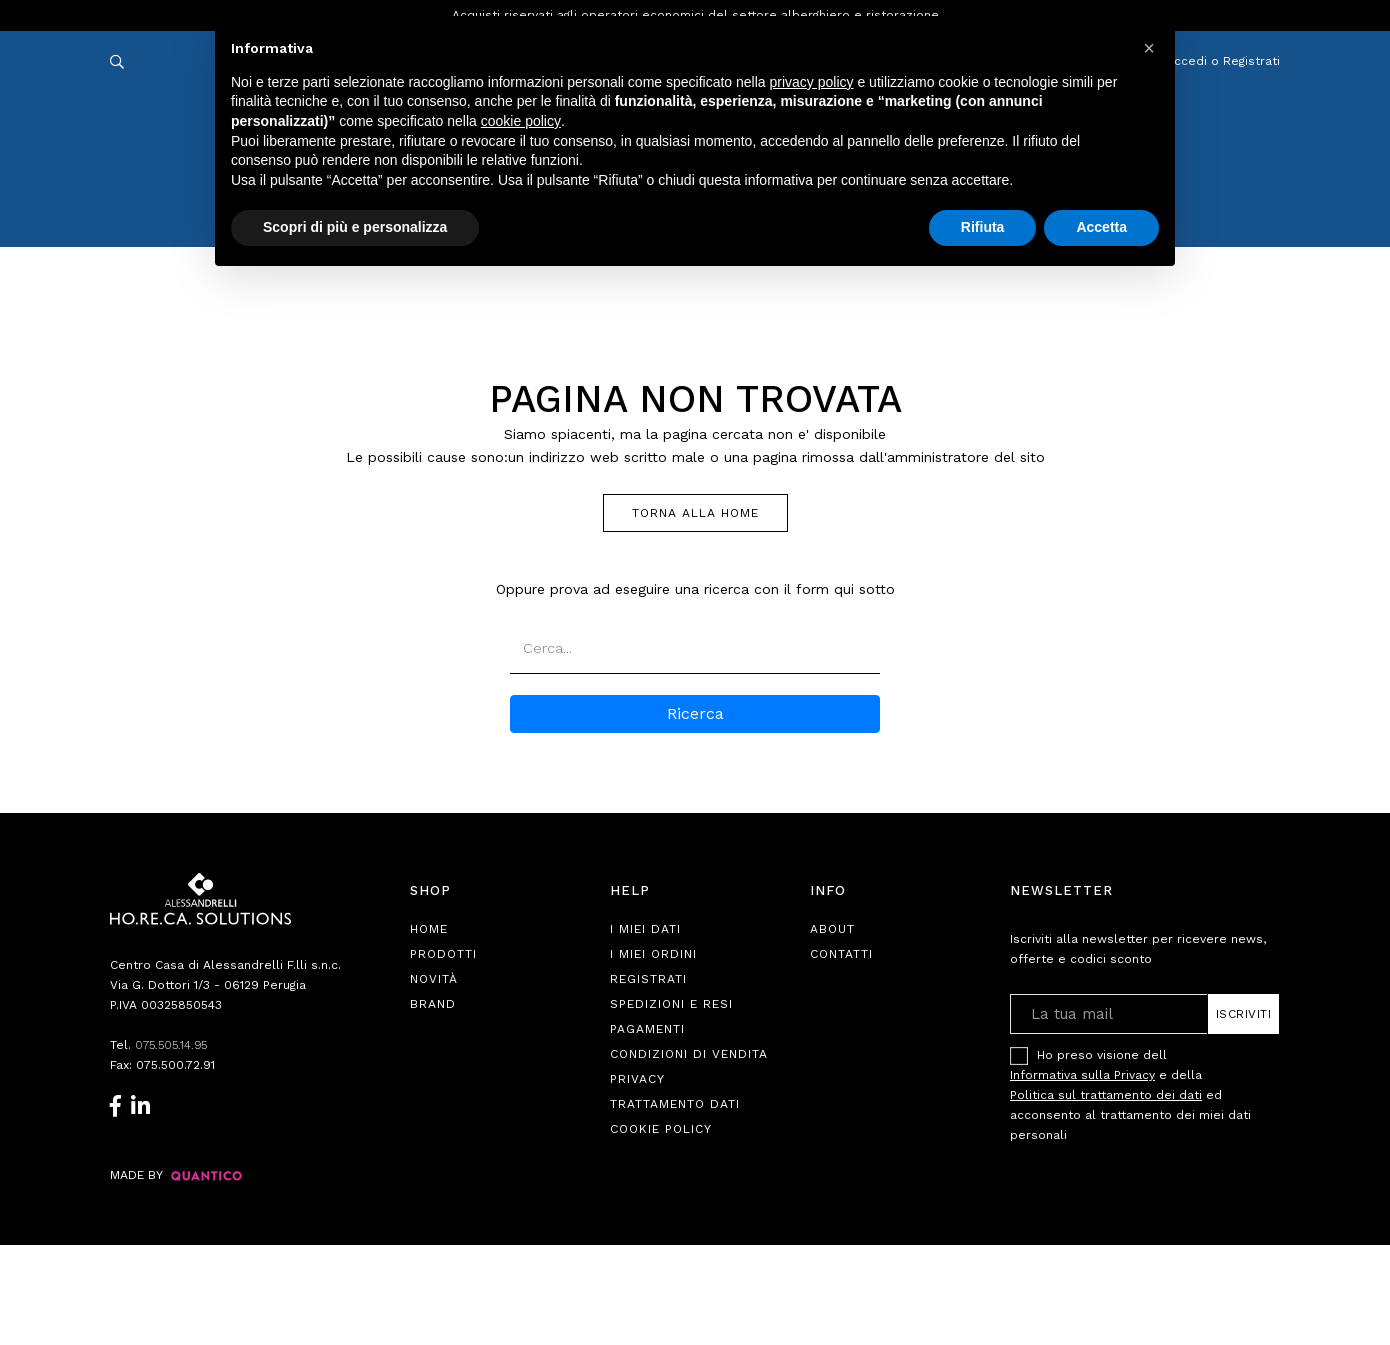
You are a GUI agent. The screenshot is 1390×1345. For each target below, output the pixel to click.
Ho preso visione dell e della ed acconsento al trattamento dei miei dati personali (1130, 1094)
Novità (434, 979)
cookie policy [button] (521, 121)
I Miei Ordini (653, 954)
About (832, 929)
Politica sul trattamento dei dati (1106, 1095)
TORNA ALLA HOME (695, 513)
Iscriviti (1244, 1014)
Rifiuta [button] (983, 227)
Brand (433, 1004)
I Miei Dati (645, 929)
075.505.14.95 (174, 1045)
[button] (1149, 48)
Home (429, 929)
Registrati (648, 979)
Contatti (841, 954)
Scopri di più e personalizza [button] (355, 227)
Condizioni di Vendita (689, 1054)
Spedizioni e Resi (671, 1004)
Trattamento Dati (675, 1104)
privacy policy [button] (812, 82)
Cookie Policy (661, 1129)
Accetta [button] (1101, 227)
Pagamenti (647, 1029)
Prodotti (443, 954)
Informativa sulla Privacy (1082, 1075)
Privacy (637, 1079)
